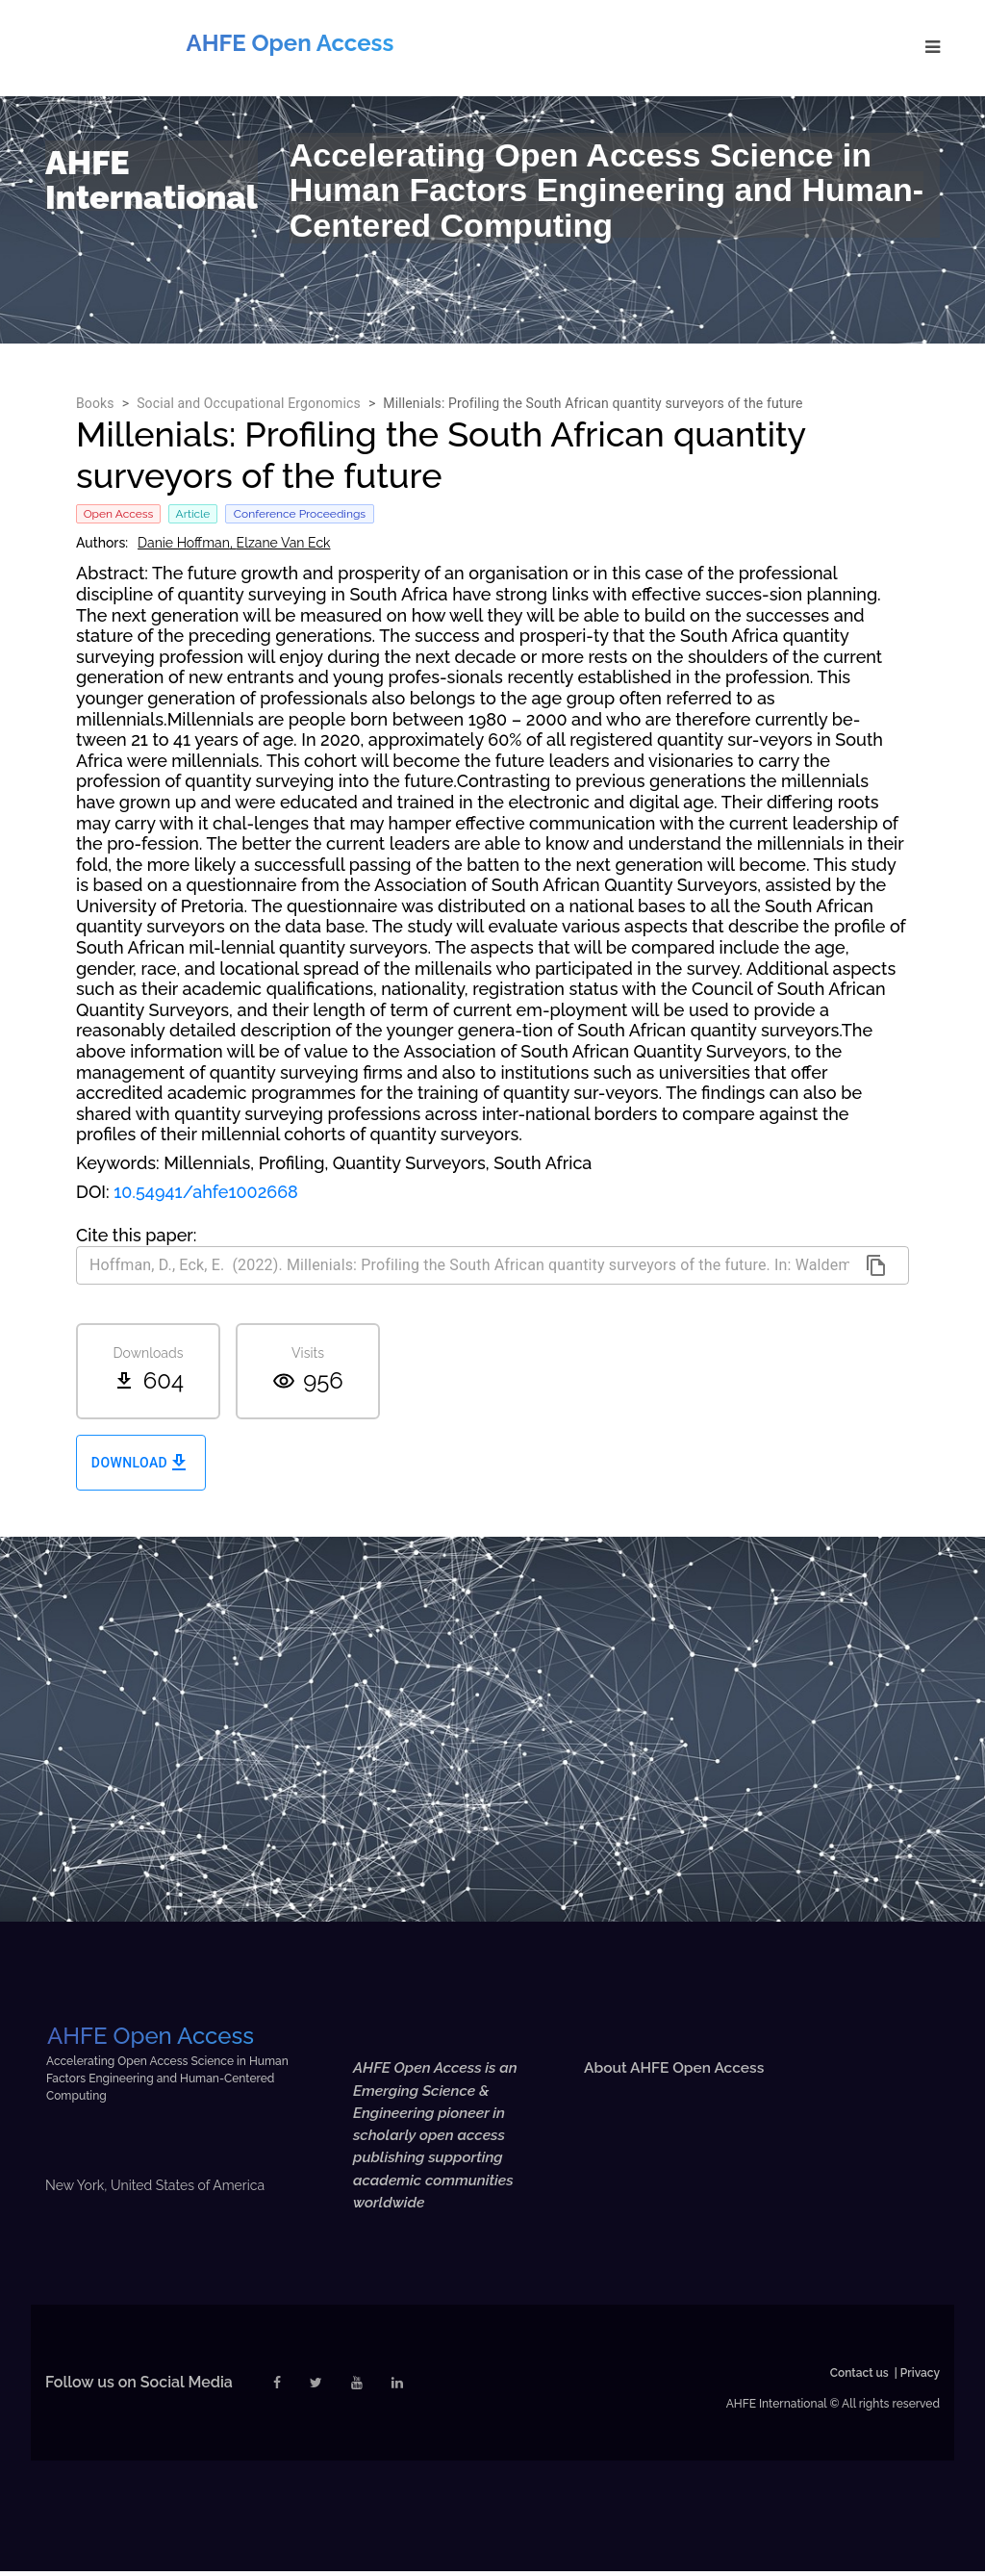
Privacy (920, 2378)
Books (95, 403)
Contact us (859, 2378)
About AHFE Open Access (677, 2067)
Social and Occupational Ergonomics (249, 403)
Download (141, 1463)
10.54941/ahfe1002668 (206, 1192)
